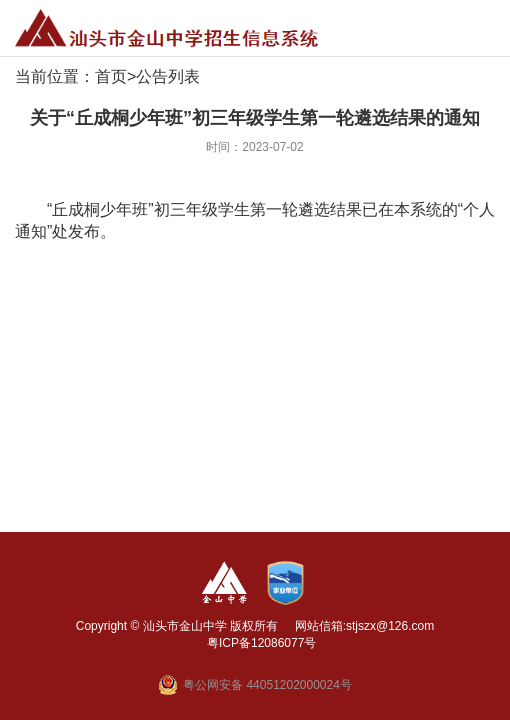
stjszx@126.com (390, 626)
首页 (111, 76)
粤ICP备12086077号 (261, 643)
